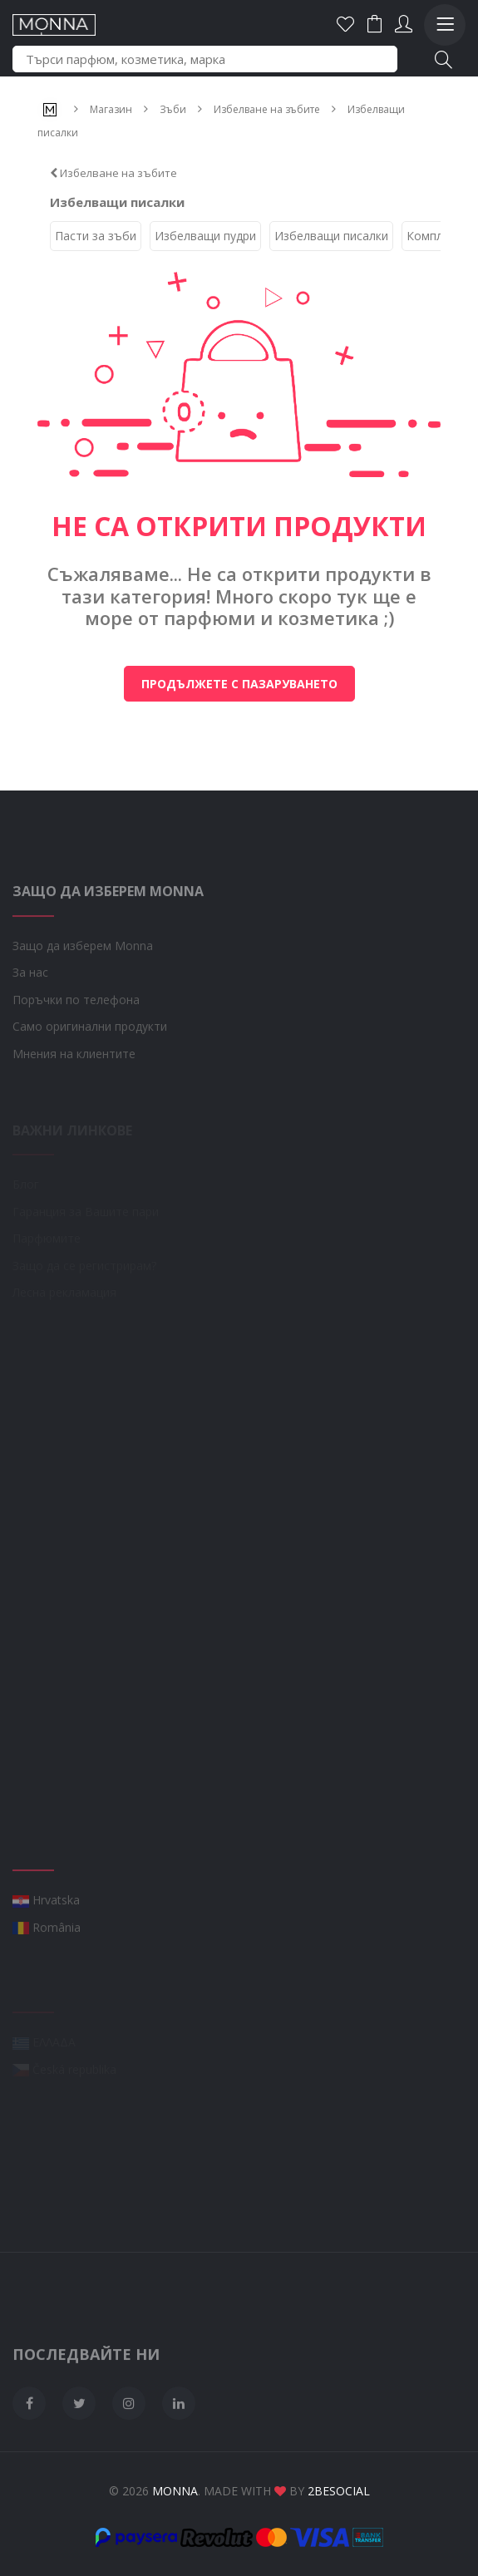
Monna (175, 2491)
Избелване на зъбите (267, 109)
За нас (30, 1004)
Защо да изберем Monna (82, 977)
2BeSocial (339, 2491)
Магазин (111, 109)
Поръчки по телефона (76, 1031)
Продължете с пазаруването (239, 684)
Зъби (173, 109)
